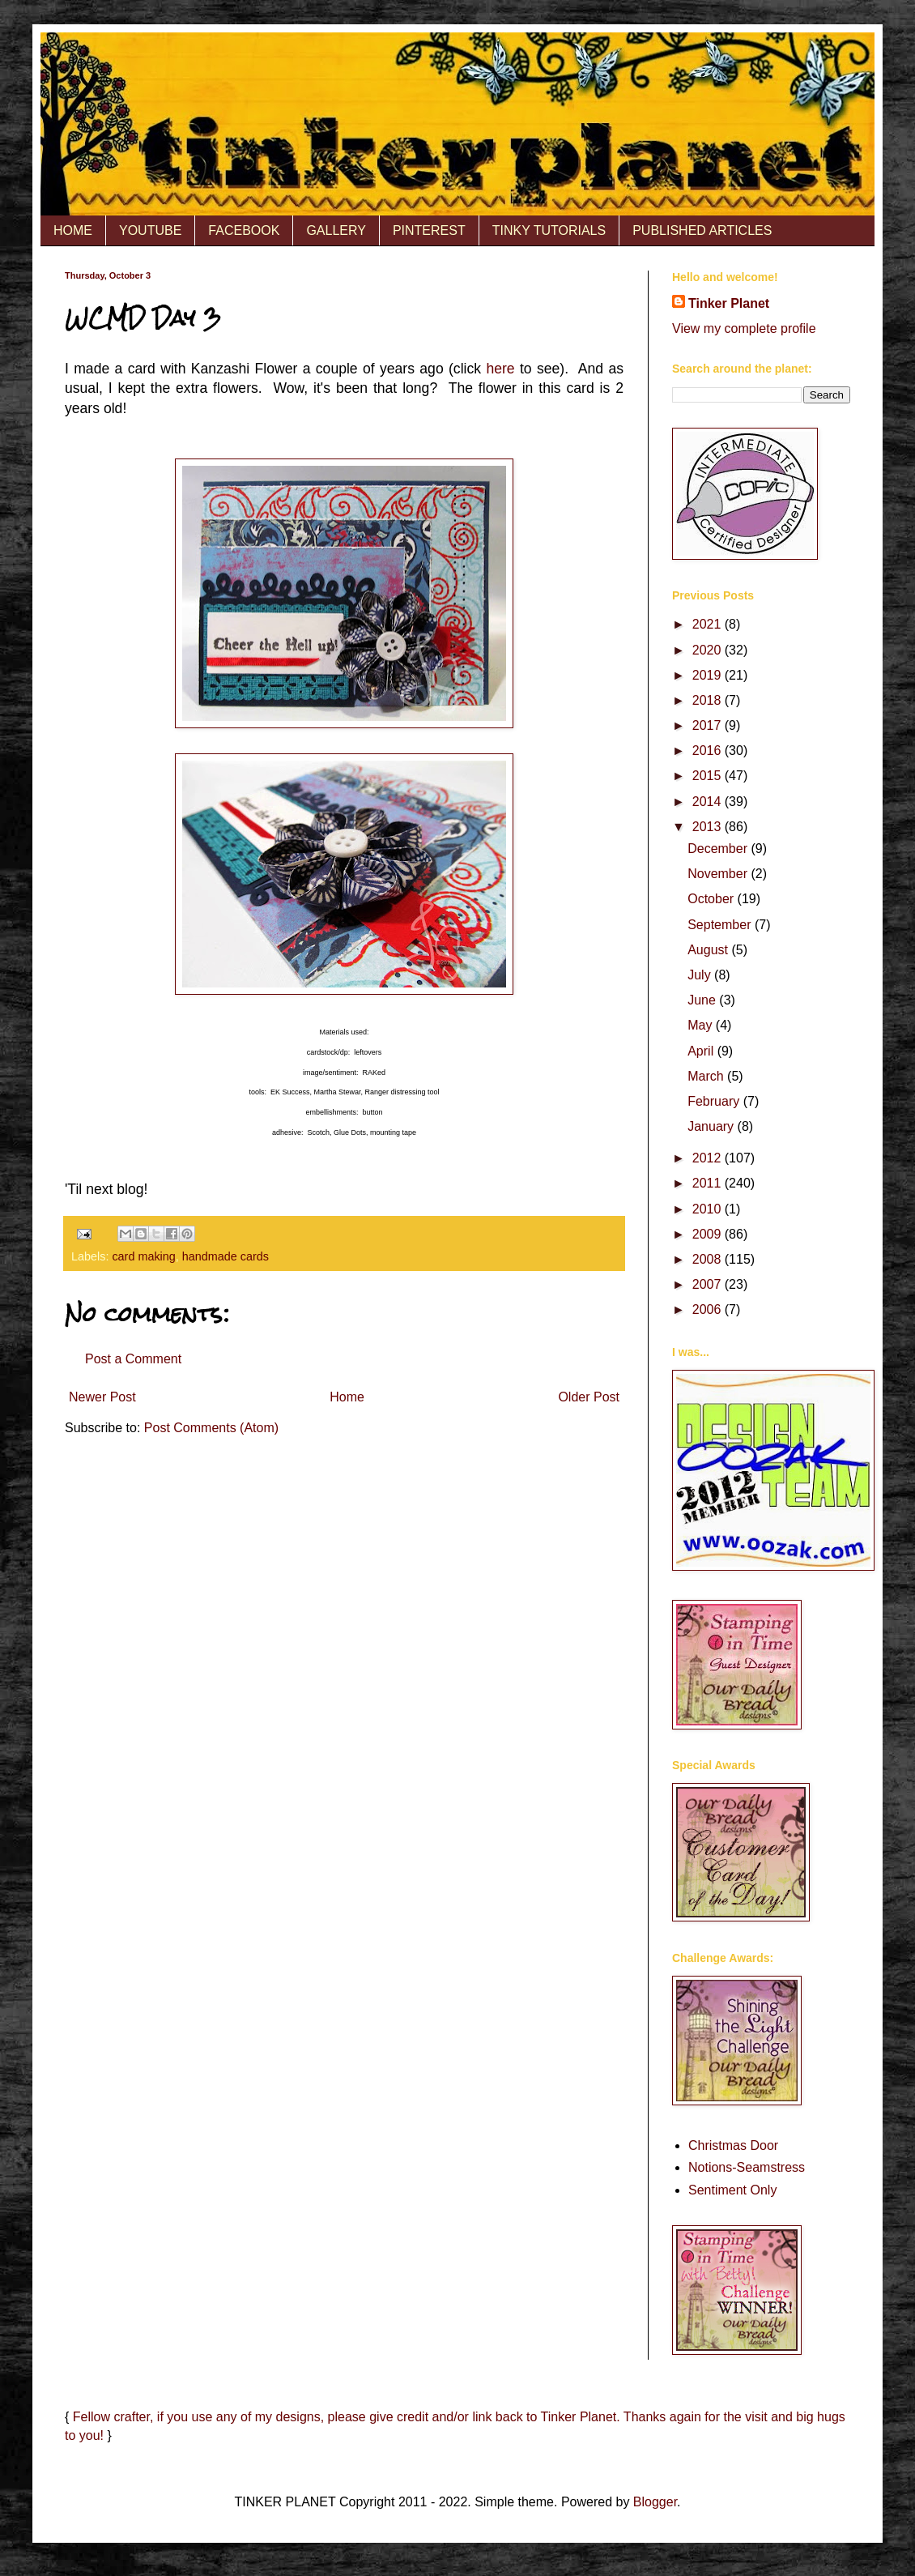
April (702, 1051)
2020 (708, 650)
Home (347, 1397)
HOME (72, 230)
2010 (708, 1209)
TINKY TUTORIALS (549, 230)
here (500, 368)
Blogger (655, 2502)
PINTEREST (429, 230)
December (719, 848)
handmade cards (225, 1256)
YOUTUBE (150, 230)
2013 (708, 827)
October (712, 899)
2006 (708, 1309)
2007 (708, 1284)
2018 (708, 700)
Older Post (588, 1397)
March (707, 1076)
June (703, 1000)
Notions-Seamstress (746, 2167)
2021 (708, 624)
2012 (708, 1158)
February (715, 1101)
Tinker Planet (728, 303)
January (712, 1126)
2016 (708, 750)
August (709, 950)
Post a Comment (133, 1359)
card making (143, 1256)
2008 (708, 1259)
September (721, 925)
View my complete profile (744, 328)
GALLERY (336, 230)
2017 (708, 725)
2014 (708, 801)
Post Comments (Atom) (211, 1428)
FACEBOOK (243, 230)
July (700, 975)
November (719, 874)
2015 (708, 776)
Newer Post (102, 1397)
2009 (708, 1234)
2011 (708, 1183)
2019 (708, 675)
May (701, 1025)
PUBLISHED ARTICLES (702, 230)
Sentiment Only (732, 2190)
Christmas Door (733, 2145)
